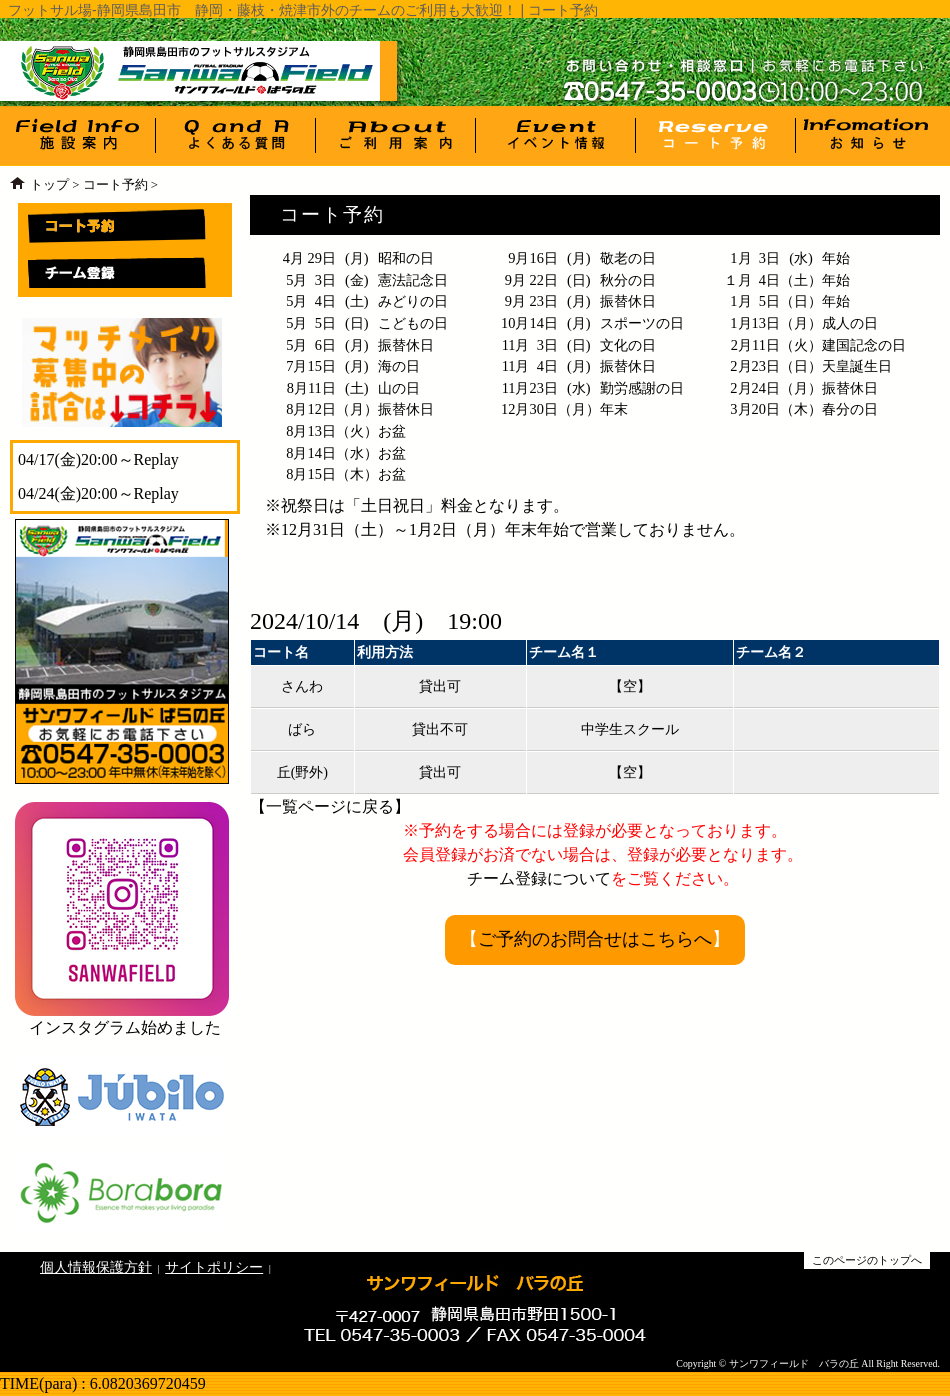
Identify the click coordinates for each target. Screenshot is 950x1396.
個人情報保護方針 (96, 1267)
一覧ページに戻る (330, 806)
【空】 (630, 686)
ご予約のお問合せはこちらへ (595, 939)
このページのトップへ (867, 1260)
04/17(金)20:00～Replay (98, 459)
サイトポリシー (214, 1267)
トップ (49, 185)
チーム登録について (539, 878)
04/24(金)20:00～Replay (98, 493)
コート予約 (115, 185)
